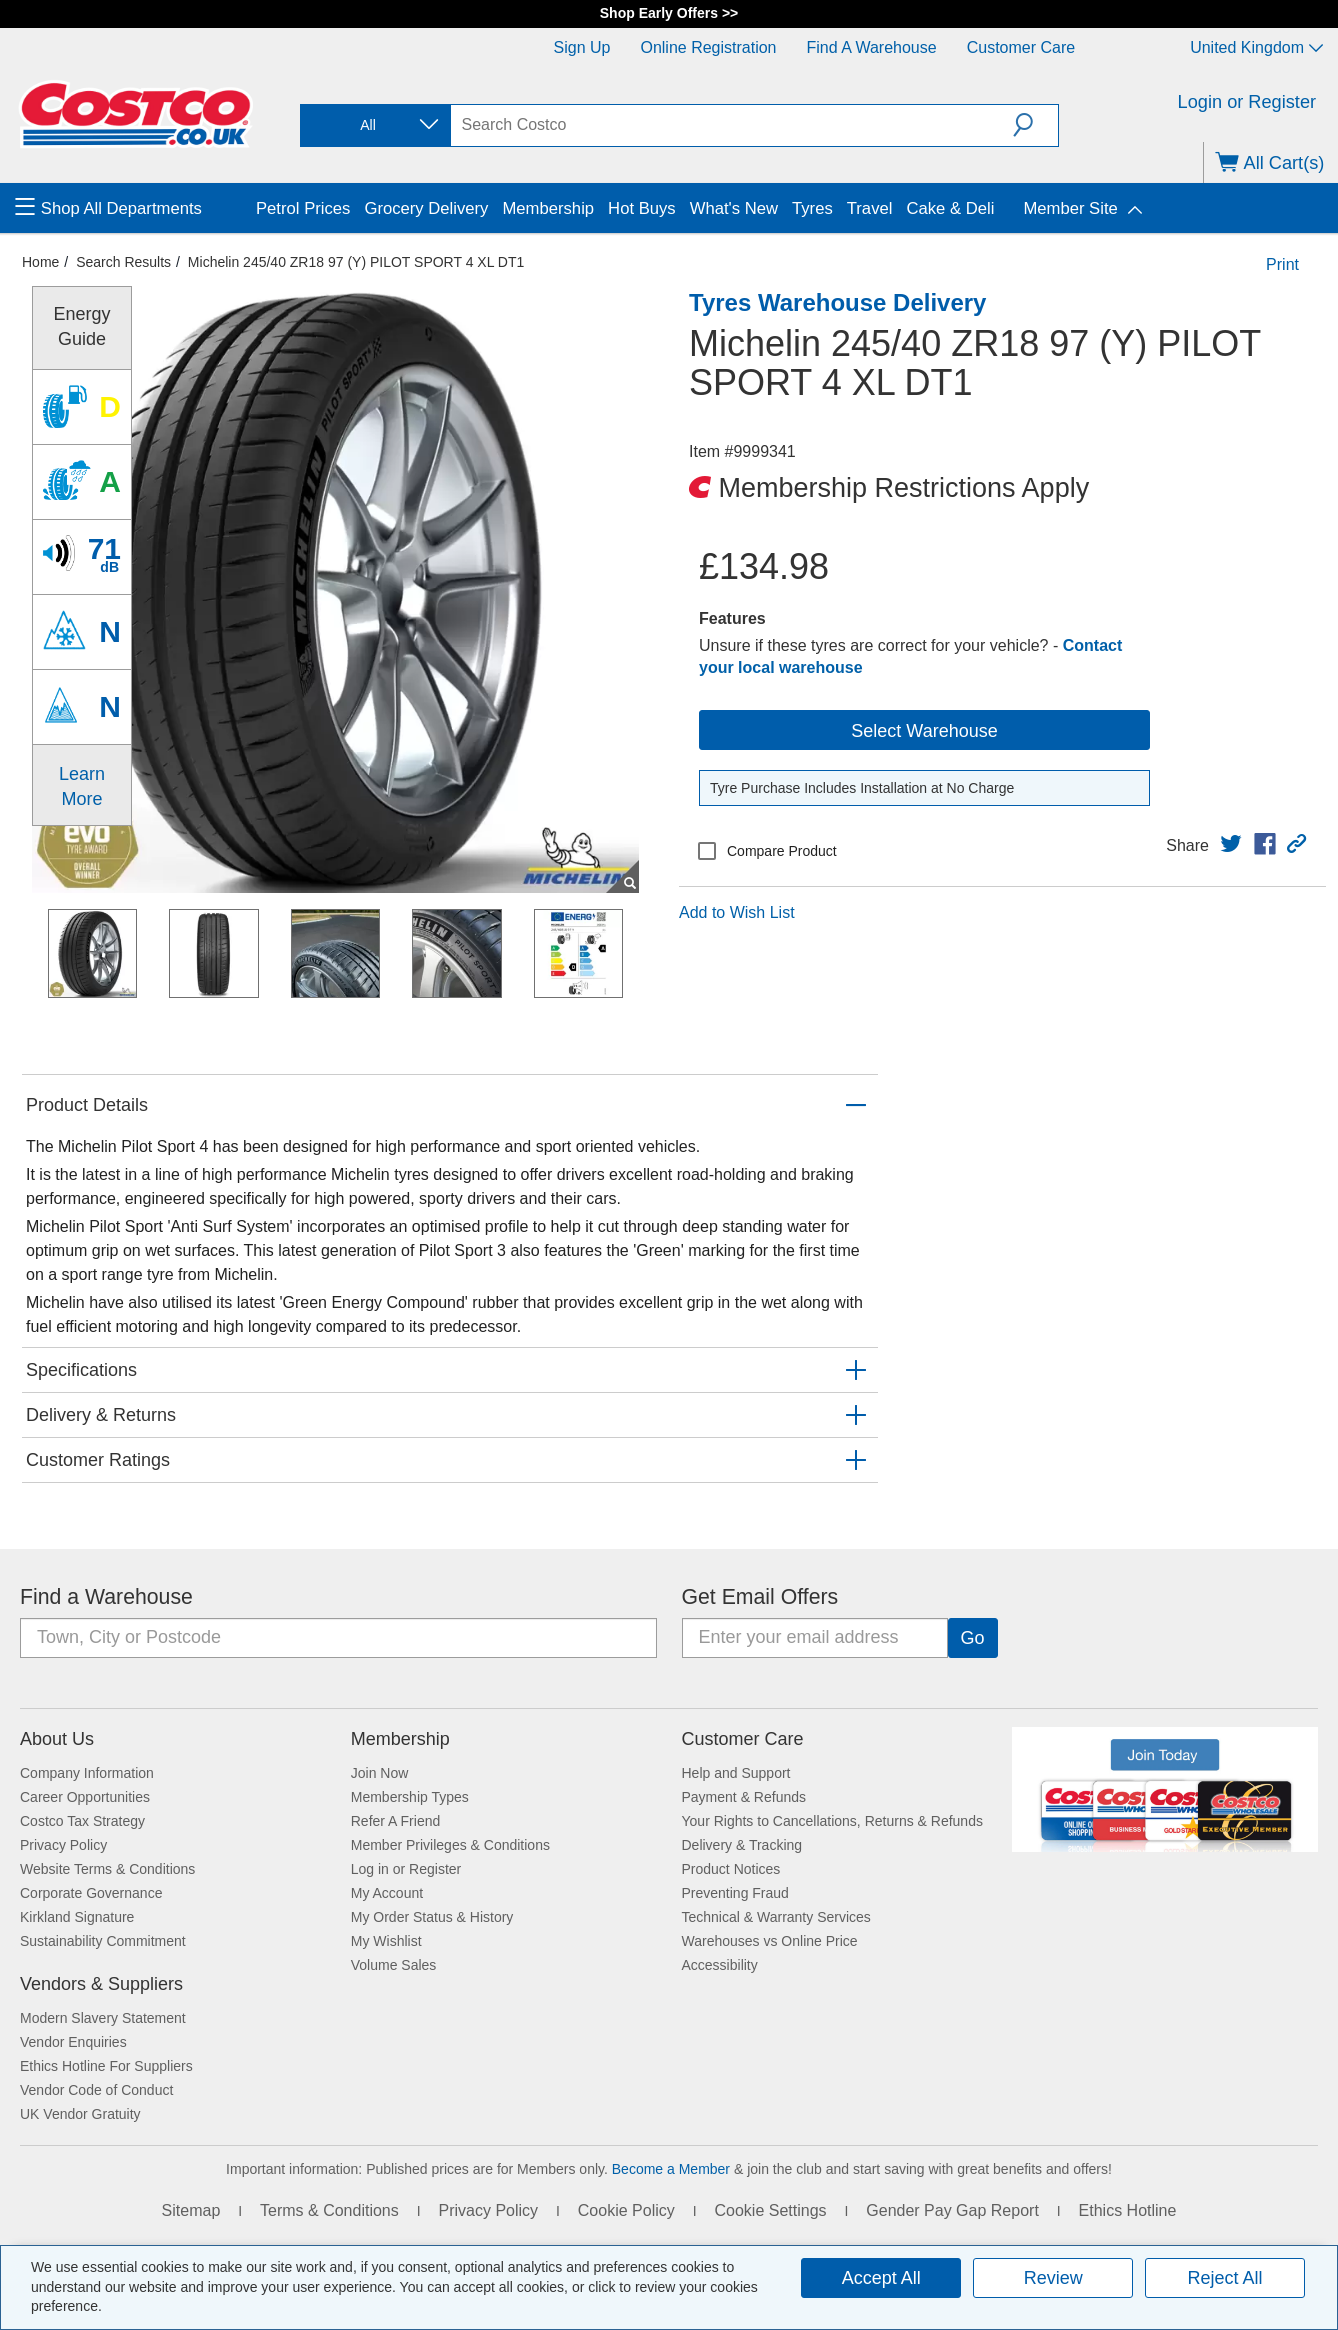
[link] (1231, 844)
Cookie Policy (626, 2210)
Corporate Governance (91, 1893)
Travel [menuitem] (870, 208)
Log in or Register (406, 1869)
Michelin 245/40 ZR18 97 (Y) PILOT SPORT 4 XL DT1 (356, 262)
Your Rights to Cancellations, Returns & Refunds (832, 1821)
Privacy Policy (63, 1845)
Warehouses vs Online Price (770, 1941)
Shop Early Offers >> (669, 13)
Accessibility (720, 1965)
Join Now (380, 1773)
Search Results (123, 262)
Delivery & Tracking (742, 1845)
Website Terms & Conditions (107, 1869)
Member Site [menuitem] (1070, 208)
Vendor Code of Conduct (96, 2090)
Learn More (82, 786)
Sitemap (191, 2210)
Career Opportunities (85, 1797)
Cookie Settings (770, 2210)
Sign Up (582, 47)
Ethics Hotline (1128, 2210)
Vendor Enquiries (73, 2042)
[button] (1035, 125)
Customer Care (1021, 47)
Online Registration (708, 47)
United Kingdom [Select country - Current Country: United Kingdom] (1256, 47)
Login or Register (1247, 102)
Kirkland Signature (77, 1917)
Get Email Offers (760, 1597)
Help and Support (736, 1773)
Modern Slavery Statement (103, 2018)
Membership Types (410, 1797)
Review (1053, 2278)
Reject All (1225, 2278)
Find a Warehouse (872, 47)
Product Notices (731, 1869)
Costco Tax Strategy (82, 1821)
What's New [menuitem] (734, 208)
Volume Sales (394, 1965)
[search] (732, 125)
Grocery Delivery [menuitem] (426, 208)
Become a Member (671, 2169)
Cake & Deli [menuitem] (950, 208)
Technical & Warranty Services (776, 1917)
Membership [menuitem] (548, 208)
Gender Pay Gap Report (952, 2210)
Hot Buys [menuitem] (642, 208)
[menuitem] (133, 208)
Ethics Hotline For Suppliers (106, 2066)
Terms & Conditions (329, 2210)
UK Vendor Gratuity (80, 2114)
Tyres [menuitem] (812, 208)
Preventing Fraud (735, 1893)
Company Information (87, 1773)
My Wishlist (386, 1941)
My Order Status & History (432, 1917)
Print (1282, 264)
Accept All (881, 2278)
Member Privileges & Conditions (450, 1845)
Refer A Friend (396, 1821)
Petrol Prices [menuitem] (303, 208)
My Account (387, 1893)
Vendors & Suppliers (101, 1984)
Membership (400, 1739)
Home (40, 262)
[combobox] (374, 125)
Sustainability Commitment (103, 1941)
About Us (57, 1739)
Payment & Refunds (744, 1797)
